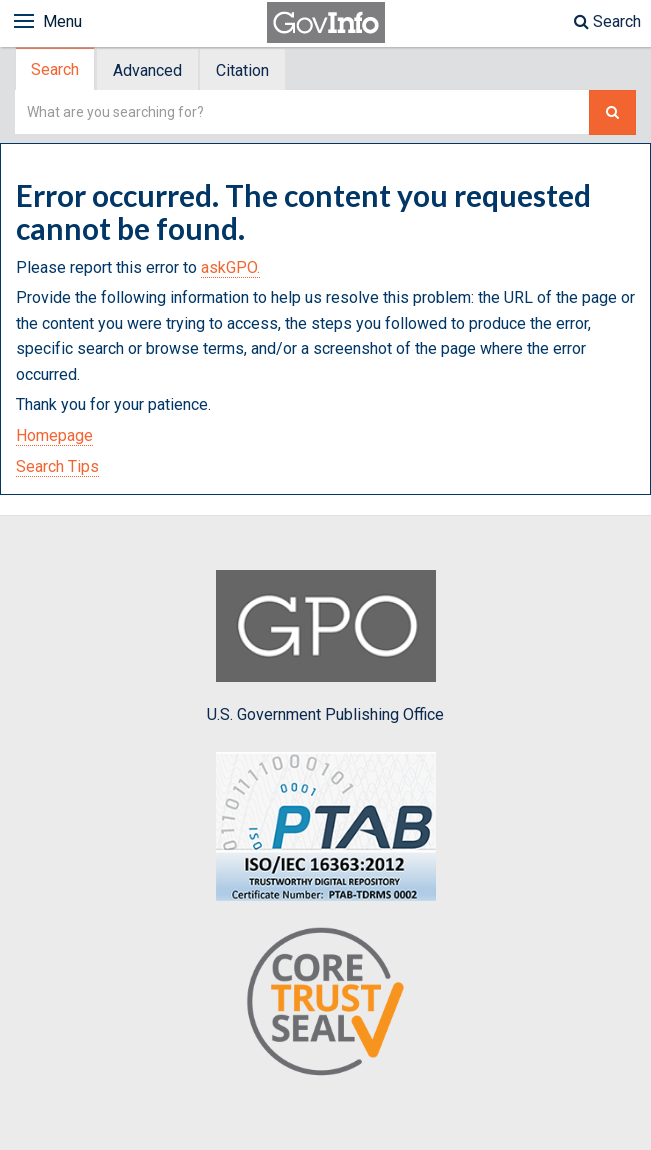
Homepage (54, 435)
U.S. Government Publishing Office (325, 647)
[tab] (56, 69)
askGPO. (230, 267)
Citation (242, 70)
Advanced (147, 70)
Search (607, 21)
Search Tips (57, 466)
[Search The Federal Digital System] (612, 112)
